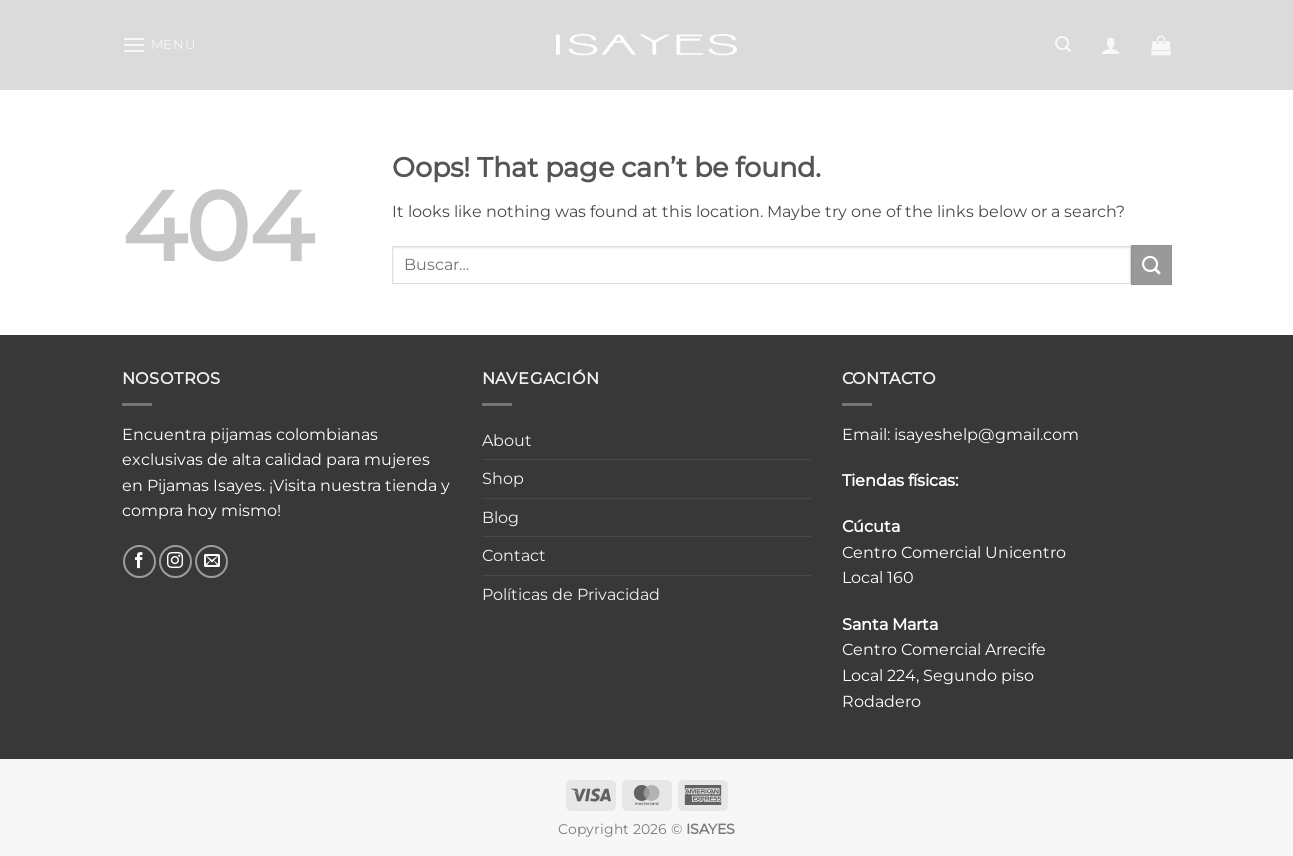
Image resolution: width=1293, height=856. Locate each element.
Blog (500, 517)
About (507, 440)
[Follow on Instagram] (175, 561)
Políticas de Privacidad (571, 594)
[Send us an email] (211, 561)
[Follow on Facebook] (139, 561)
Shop (503, 478)
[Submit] (1151, 264)
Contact (514, 555)
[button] (159, 44)
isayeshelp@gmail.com (986, 434)
